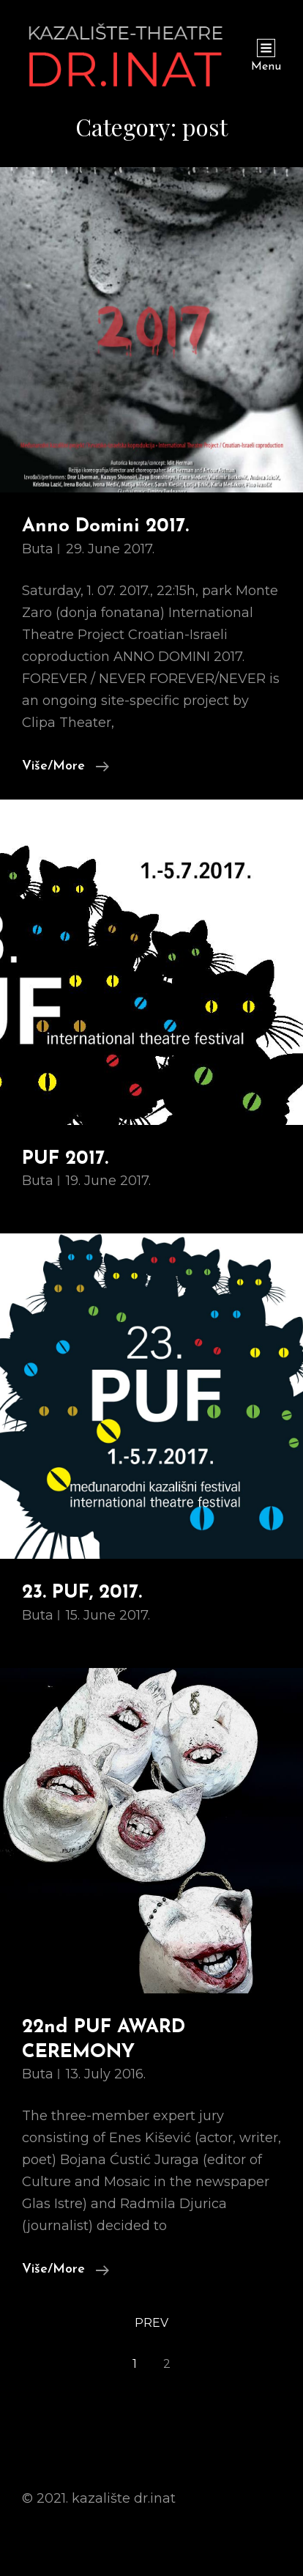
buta (37, 549)
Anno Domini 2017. (105, 526)
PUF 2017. (65, 1159)
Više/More (65, 765)
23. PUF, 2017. (82, 1593)
